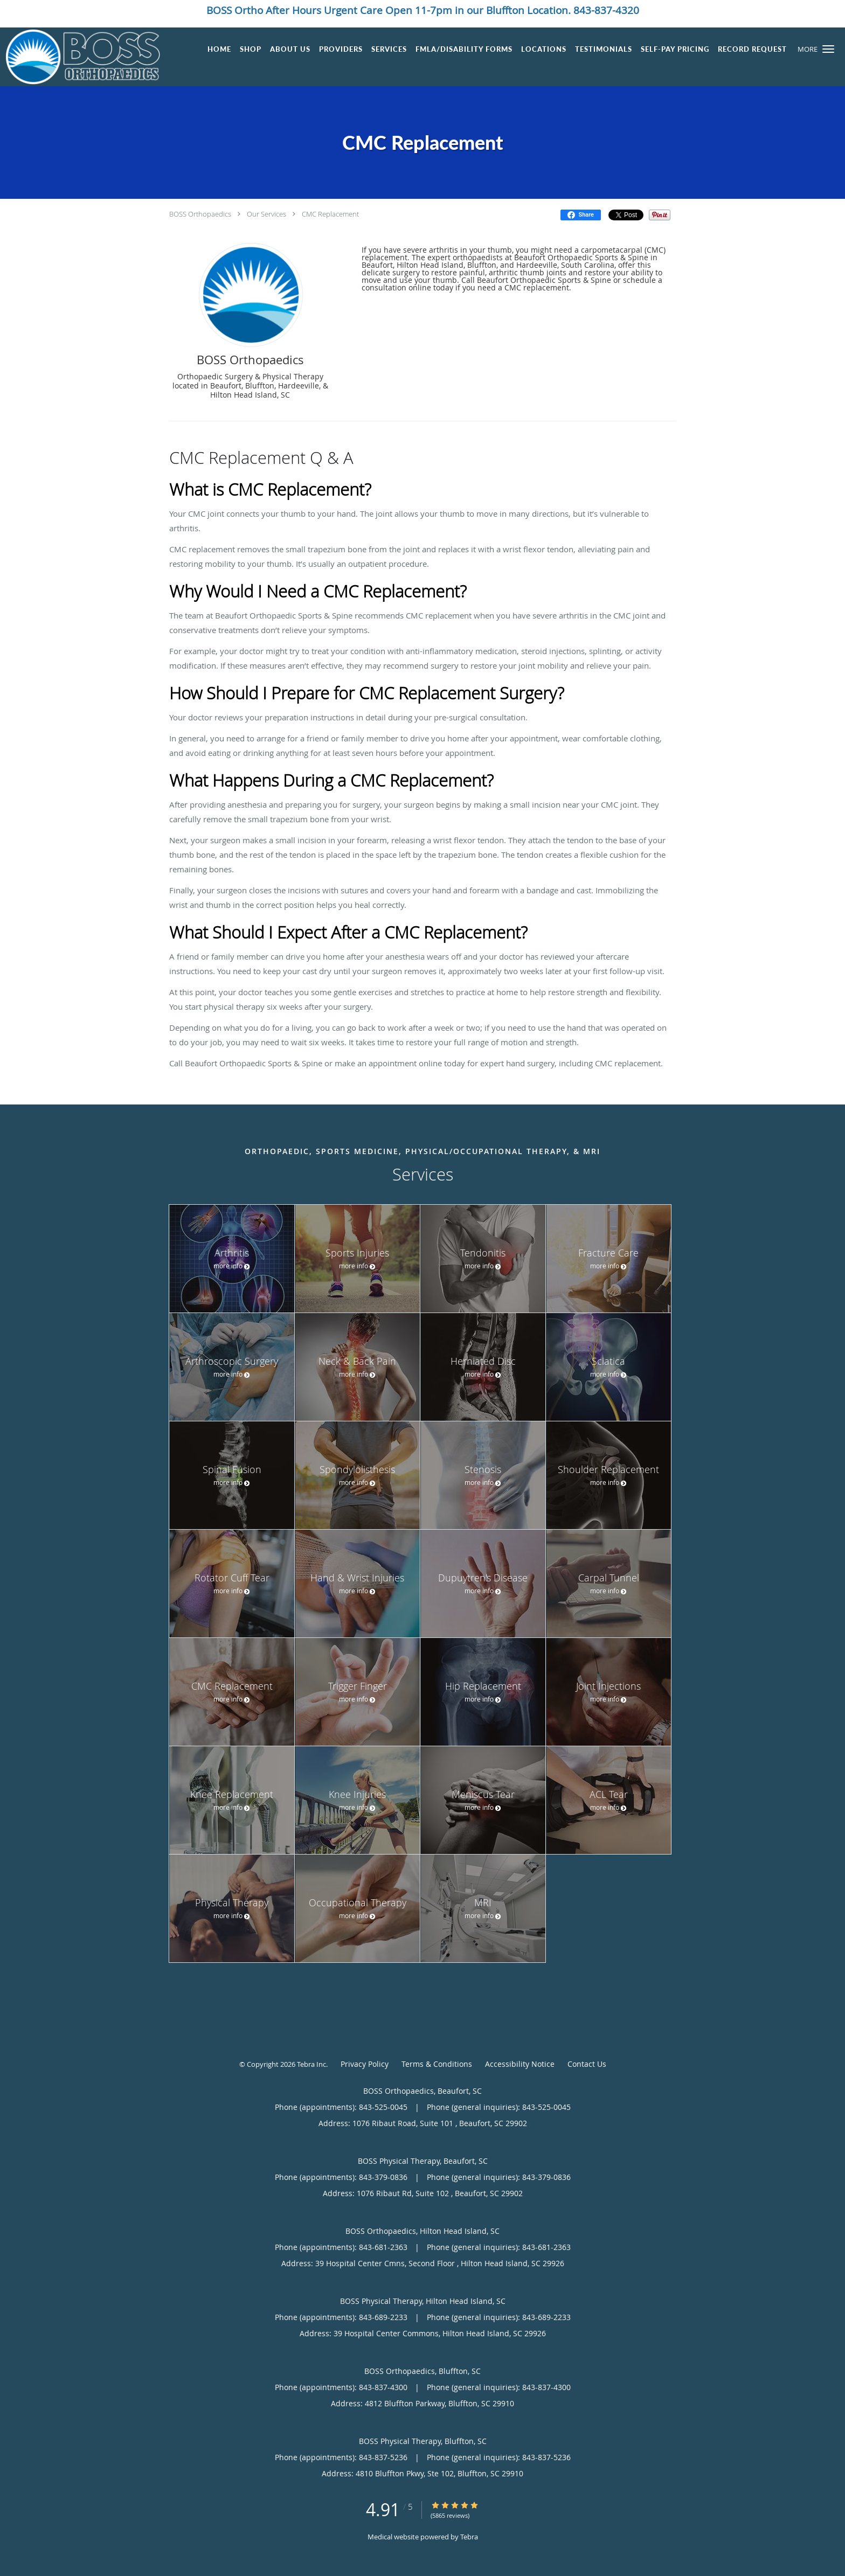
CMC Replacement (330, 214)
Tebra (469, 2537)
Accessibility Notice (520, 2064)
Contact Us (586, 2064)
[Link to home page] (80, 56)
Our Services (266, 214)
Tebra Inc (311, 2064)
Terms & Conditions (436, 2064)
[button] (828, 49)
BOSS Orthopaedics (200, 214)
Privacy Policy (365, 2064)
